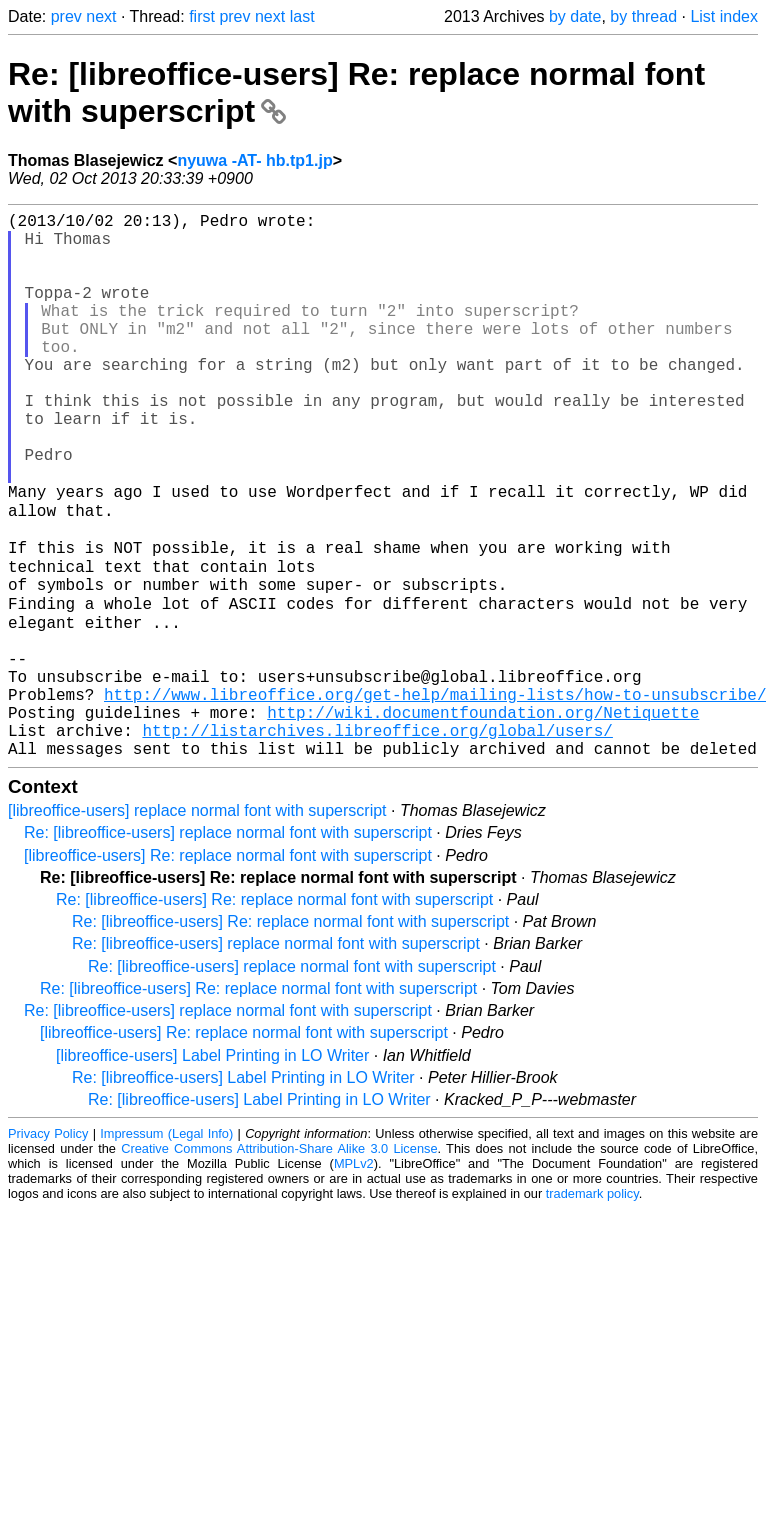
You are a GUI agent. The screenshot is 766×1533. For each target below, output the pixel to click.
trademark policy (592, 1307)
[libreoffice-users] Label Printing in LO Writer (212, 1169)
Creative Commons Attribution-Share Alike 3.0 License (279, 1262)
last (302, 16)
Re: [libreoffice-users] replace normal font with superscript (228, 946)
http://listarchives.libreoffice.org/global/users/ (377, 840)
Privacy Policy (48, 1247)
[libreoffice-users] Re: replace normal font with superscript (228, 969)
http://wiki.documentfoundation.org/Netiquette (483, 818)
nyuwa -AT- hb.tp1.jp (254, 160)
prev (66, 16)
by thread (643, 16)
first (202, 16)
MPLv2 (354, 1277)
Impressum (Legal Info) (166, 1247)
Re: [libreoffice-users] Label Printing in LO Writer (243, 1191)
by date (575, 16)
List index (724, 16)
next (101, 16)
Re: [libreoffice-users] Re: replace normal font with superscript (274, 1013)
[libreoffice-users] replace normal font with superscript (197, 924)
